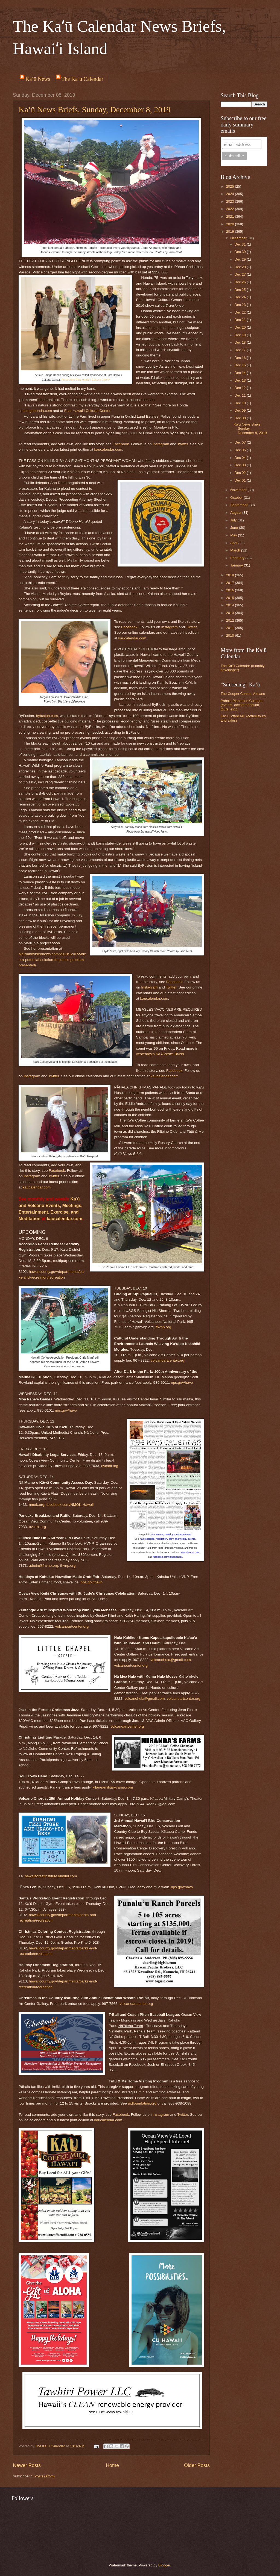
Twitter (182, 444)
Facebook (121, 444)
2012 (230, 620)
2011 (230, 628)
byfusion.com (47, 716)
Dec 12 (241, 388)
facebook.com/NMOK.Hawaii (70, 1505)
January (237, 565)
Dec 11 (241, 395)
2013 (230, 613)
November (238, 490)
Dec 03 (241, 465)
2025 (230, 186)
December (238, 238)
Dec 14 (241, 373)
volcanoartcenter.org (167, 1360)
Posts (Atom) (44, 2476)
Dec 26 (241, 282)
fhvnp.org (163, 1327)
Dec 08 (241, 418)
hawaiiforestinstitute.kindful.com (51, 1876)
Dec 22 (241, 312)
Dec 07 (241, 442)
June (234, 528)
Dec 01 (241, 480)
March (235, 550)
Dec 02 (241, 473)
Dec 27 (241, 274)
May (234, 535)
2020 (230, 224)
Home (112, 2465)
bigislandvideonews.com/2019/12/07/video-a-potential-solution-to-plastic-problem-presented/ (52, 959)
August (236, 513)
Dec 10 (241, 403)
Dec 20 (241, 327)
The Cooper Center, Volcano (243, 694)
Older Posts (197, 2465)
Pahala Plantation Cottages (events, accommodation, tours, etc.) (242, 705)
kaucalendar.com (108, 449)
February (237, 558)
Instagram (161, 444)
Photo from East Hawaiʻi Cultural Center (86, 379)
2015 (230, 598)
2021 (230, 216)
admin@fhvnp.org (43, 1565)
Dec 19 (241, 335)
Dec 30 (241, 252)
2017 (230, 583)
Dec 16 (241, 358)
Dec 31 (241, 244)
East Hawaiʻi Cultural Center (87, 411)
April (234, 543)
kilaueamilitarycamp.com (112, 1787)
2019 (230, 231)
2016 (230, 590)
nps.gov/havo (182, 1382)
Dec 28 (241, 267)
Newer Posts (27, 2465)
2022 (230, 209)
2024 (230, 194)
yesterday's (160, 1054)
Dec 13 (241, 380)
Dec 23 (241, 305)
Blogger (164, 2565)
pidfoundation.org (142, 2103)
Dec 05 (241, 450)
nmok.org (36, 1505)
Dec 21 (241, 320)
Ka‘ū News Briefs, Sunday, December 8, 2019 (94, 109)
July (233, 520)
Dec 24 (241, 297)
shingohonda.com (37, 411)
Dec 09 (241, 410)
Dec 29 (241, 259)
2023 (230, 201)
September (239, 505)
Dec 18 (241, 342)
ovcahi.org (109, 1466)
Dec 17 (241, 350)
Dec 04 (241, 458)
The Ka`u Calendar (82, 79)
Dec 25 (241, 290)
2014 (230, 605)
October (237, 497)
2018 (230, 575)
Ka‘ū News (37, 79)
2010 (230, 635)
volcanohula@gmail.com (170, 1660)
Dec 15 (241, 365)
